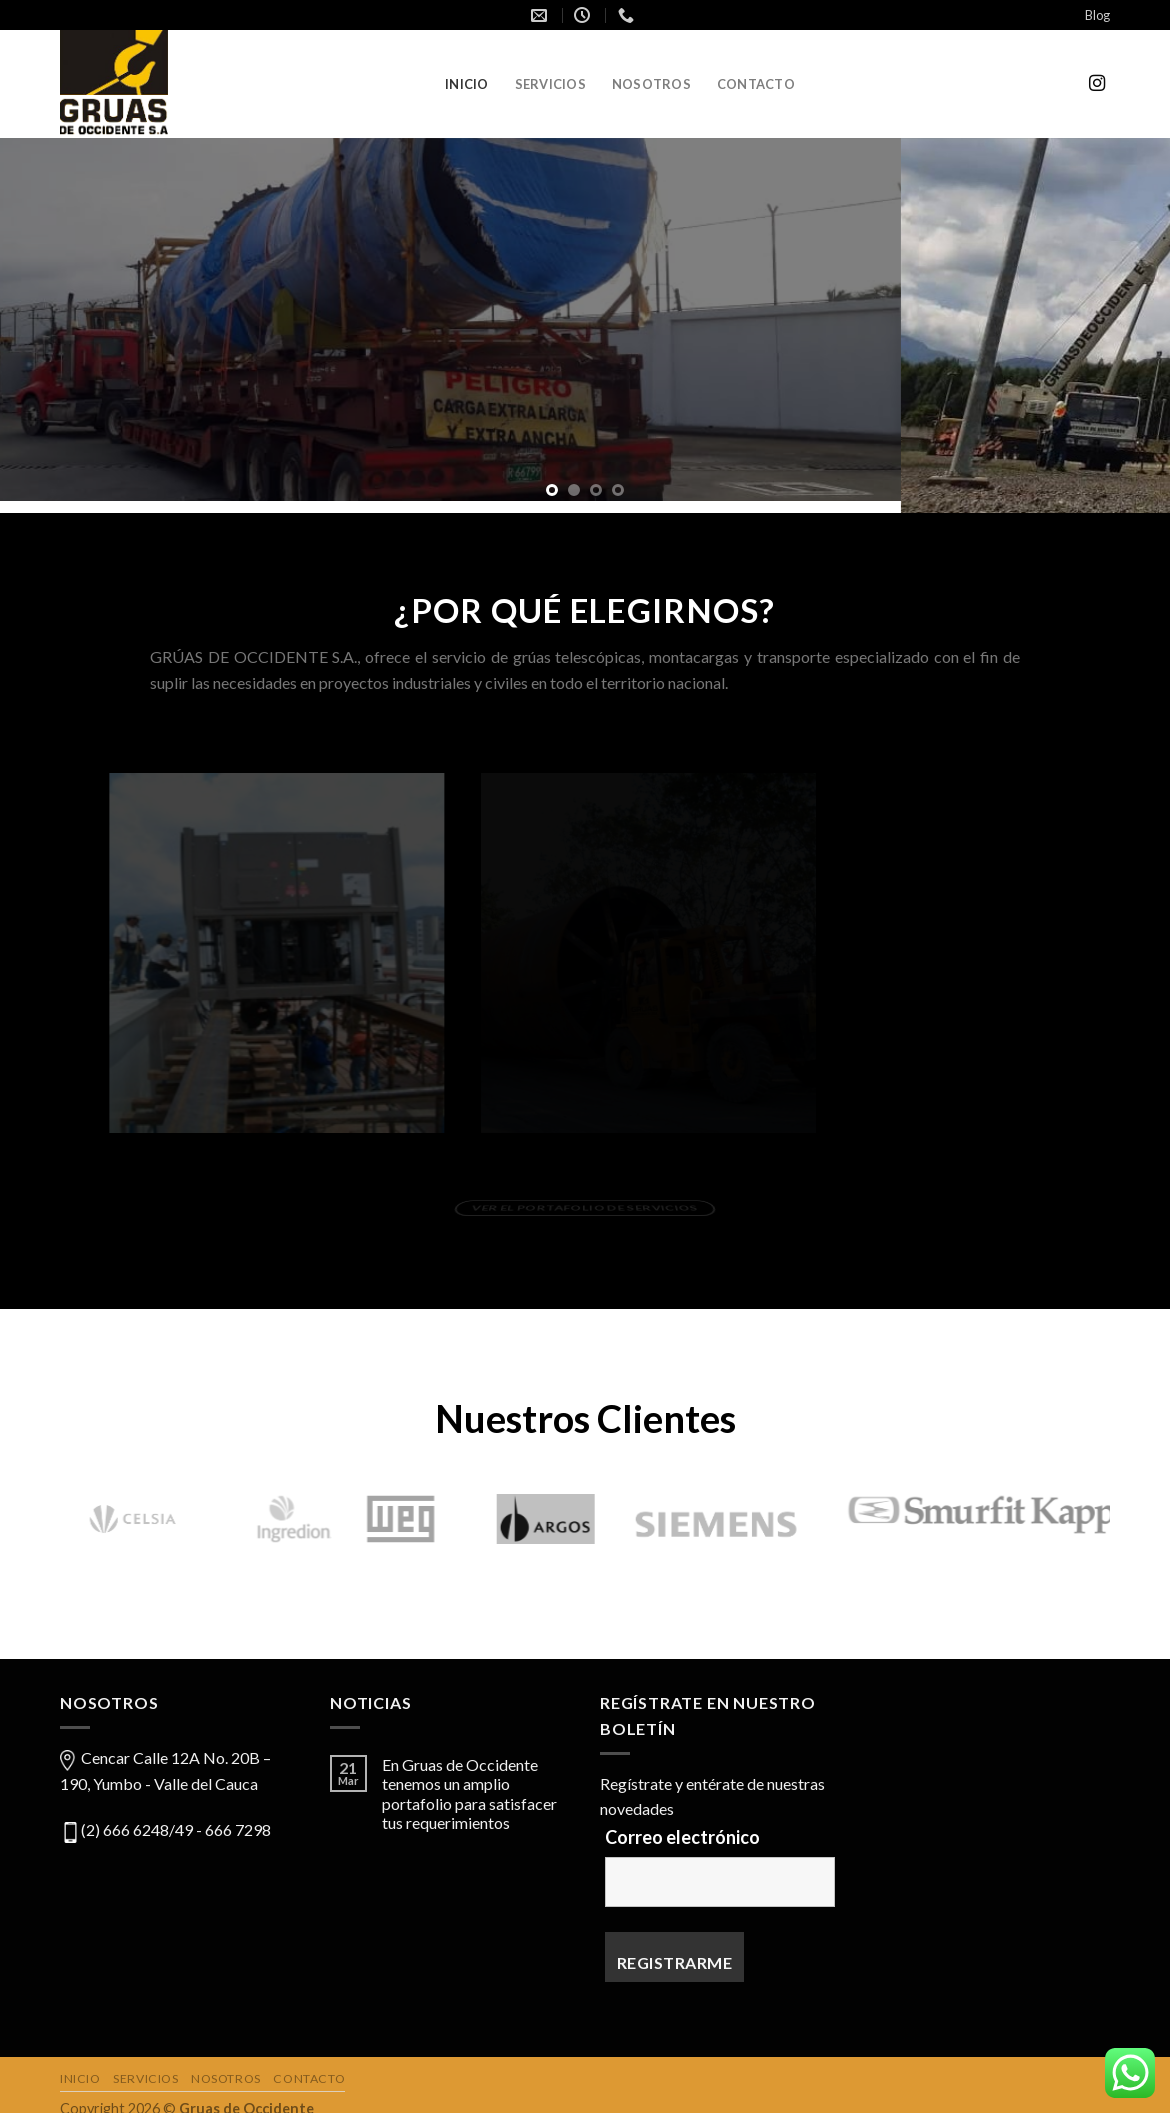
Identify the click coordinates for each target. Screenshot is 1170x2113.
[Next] (1128, 1512)
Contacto (756, 84)
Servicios (550, 84)
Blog (1097, 15)
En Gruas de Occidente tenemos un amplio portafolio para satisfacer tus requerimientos (469, 1782)
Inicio (467, 84)
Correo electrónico (682, 1825)
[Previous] (42, 1512)
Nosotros (651, 84)
